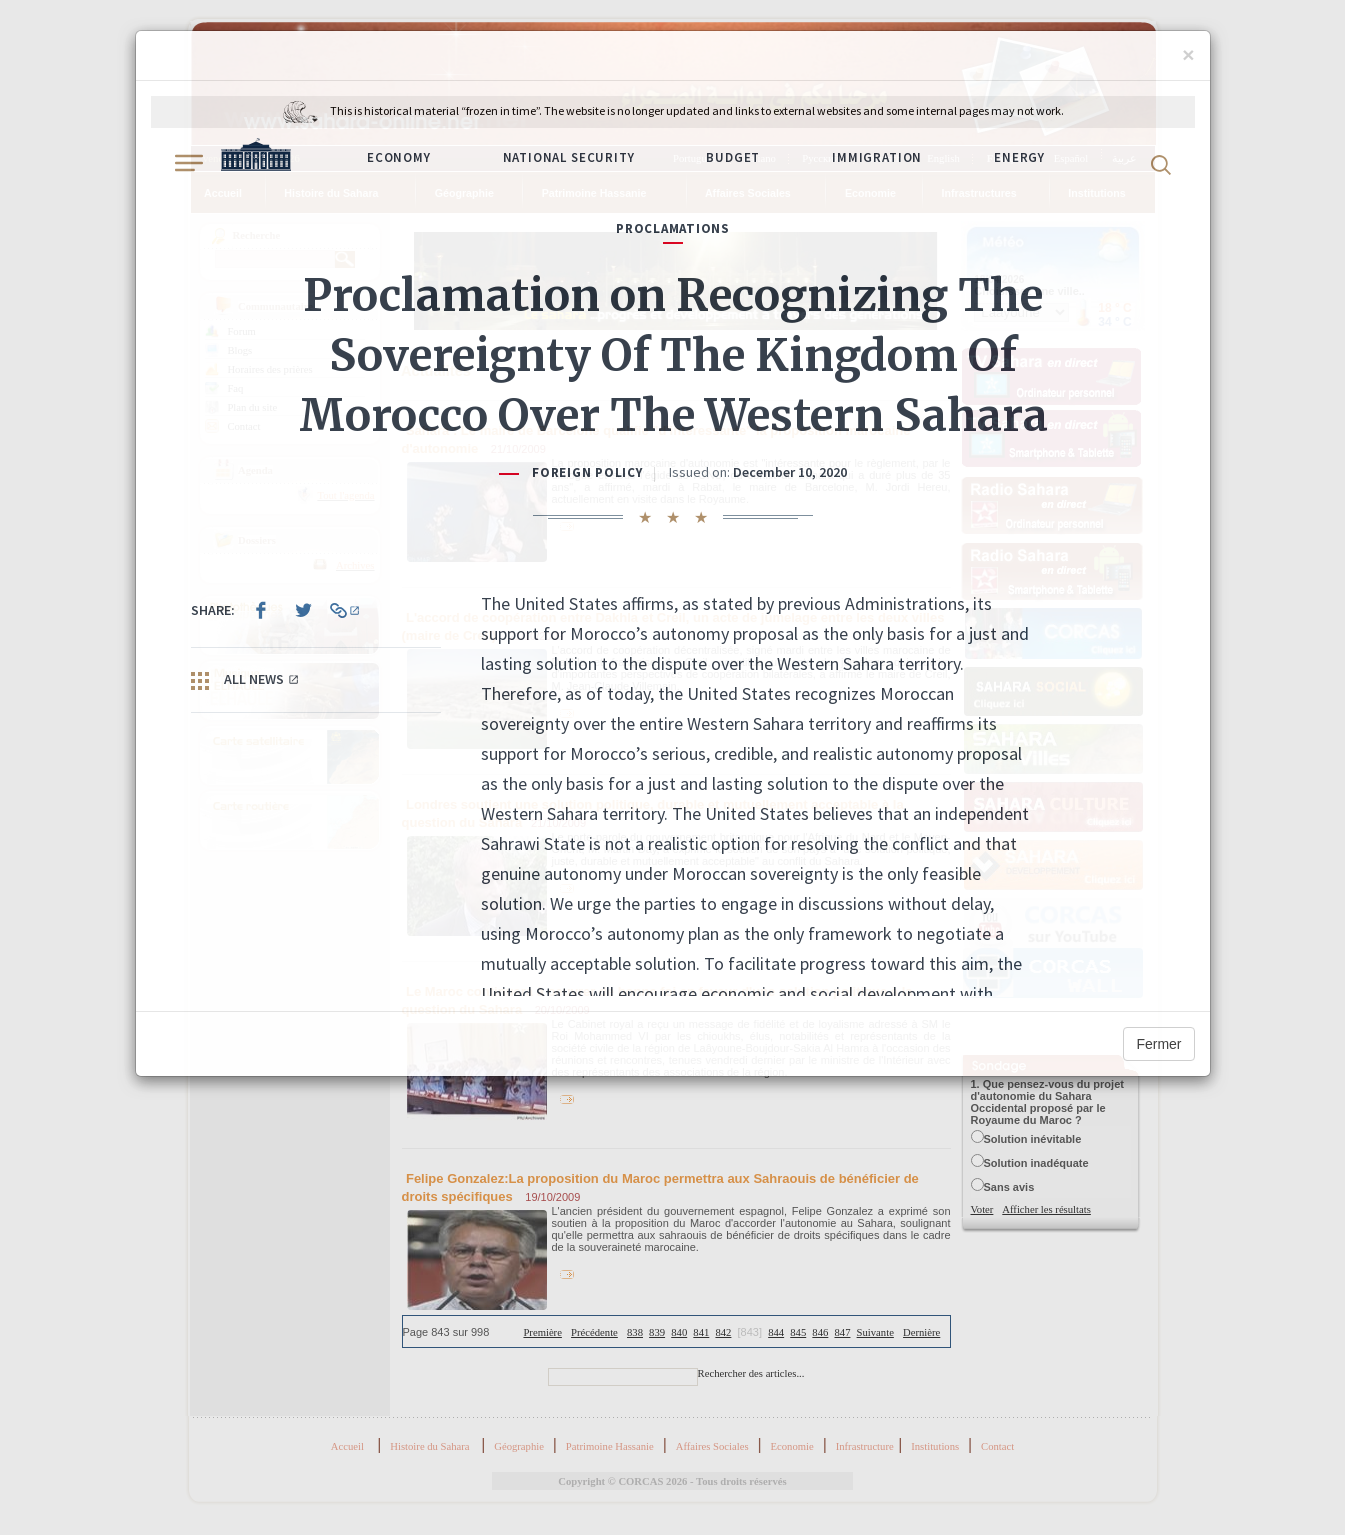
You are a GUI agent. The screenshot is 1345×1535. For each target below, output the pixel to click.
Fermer (1158, 1044)
